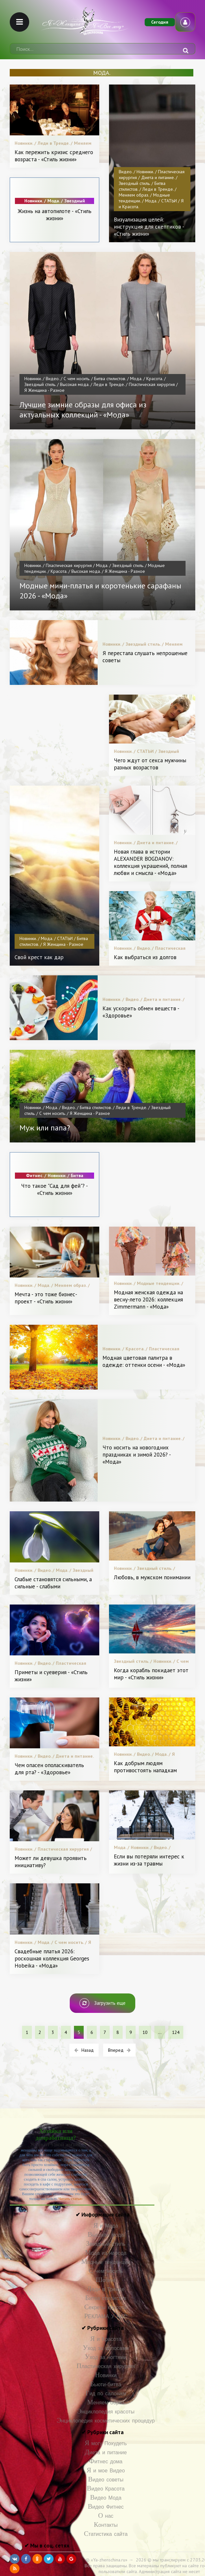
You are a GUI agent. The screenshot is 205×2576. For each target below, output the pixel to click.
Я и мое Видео (106, 2470)
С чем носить (106, 2271)
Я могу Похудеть (106, 2443)
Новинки (105, 2375)
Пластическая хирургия (106, 2366)
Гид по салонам (106, 2393)
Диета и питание (106, 2452)
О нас (105, 2516)
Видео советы (106, 2479)
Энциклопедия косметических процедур (106, 2420)
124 (176, 2032)
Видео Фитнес (106, 2507)
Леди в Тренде (106, 2289)
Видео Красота (106, 2488)
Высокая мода (106, 2235)
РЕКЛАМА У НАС (105, 2316)
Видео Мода (106, 2498)
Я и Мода (105, 2226)
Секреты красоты (105, 2307)
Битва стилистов (106, 2298)
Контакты (106, 2525)
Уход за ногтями (106, 2357)
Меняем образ (105, 2402)
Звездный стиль (105, 2244)
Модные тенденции (105, 2262)
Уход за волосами (106, 2348)
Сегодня (159, 22)
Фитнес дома (105, 2461)
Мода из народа (106, 2253)
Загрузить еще (102, 2003)
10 (145, 2032)
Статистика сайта (106, 2534)
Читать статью (70, 2198)
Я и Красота (105, 2339)
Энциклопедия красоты (105, 2411)
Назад (84, 2050)
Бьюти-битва (105, 2384)
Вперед (119, 2050)
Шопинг (106, 2280)
